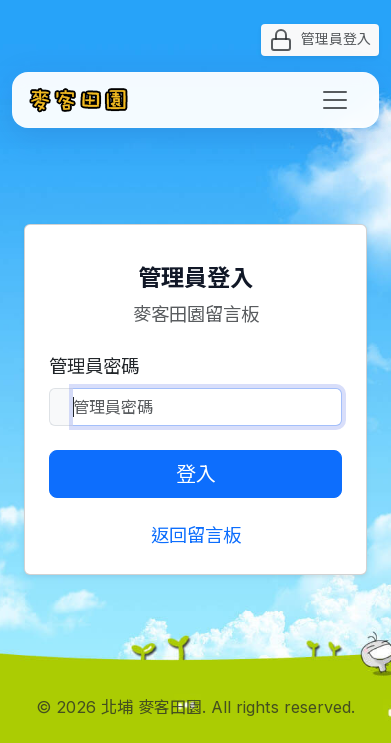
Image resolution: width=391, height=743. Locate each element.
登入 (196, 474)
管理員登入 (320, 40)
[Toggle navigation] (335, 100)
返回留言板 (196, 535)
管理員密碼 (94, 366)
